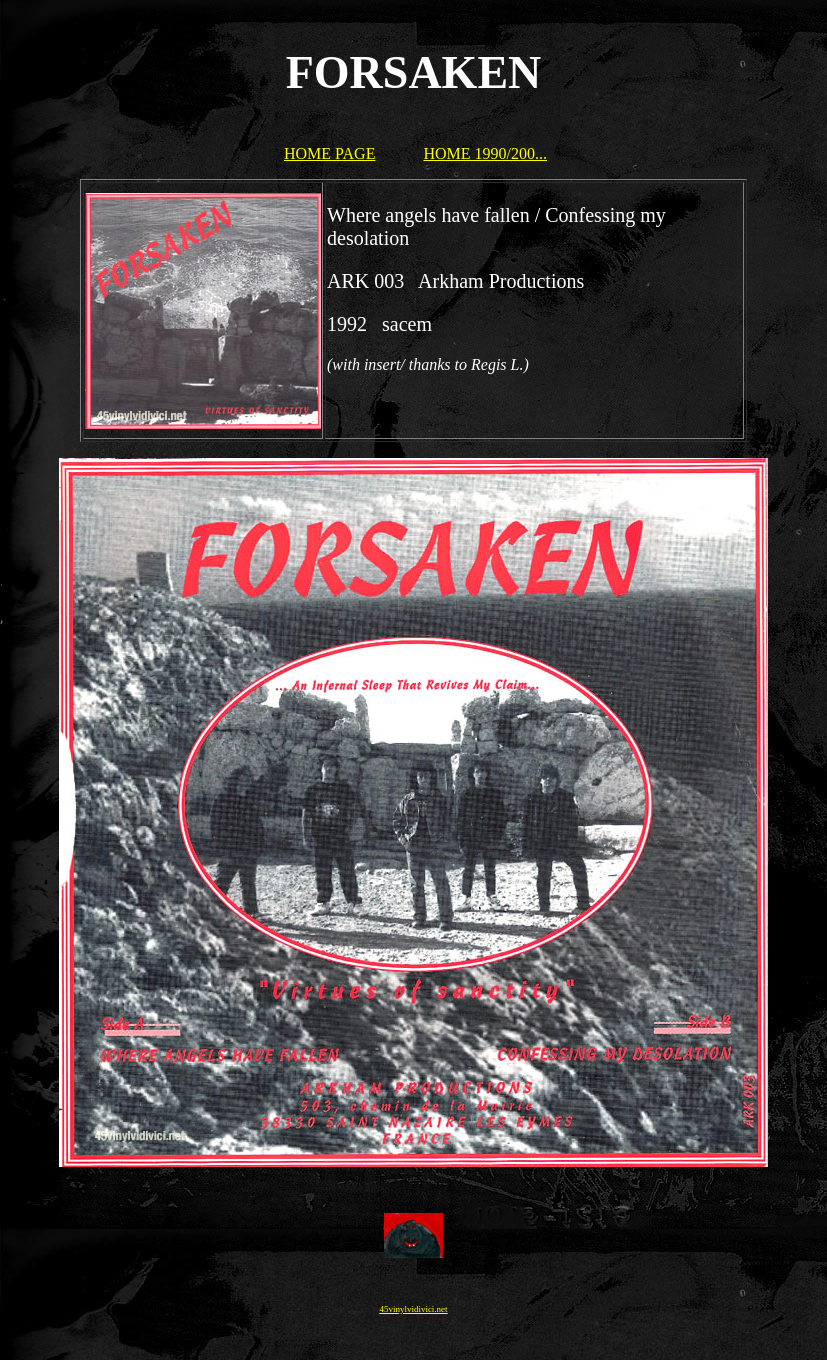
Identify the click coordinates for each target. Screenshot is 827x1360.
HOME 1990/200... (485, 153)
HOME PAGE (329, 153)
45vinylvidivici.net (413, 1309)
